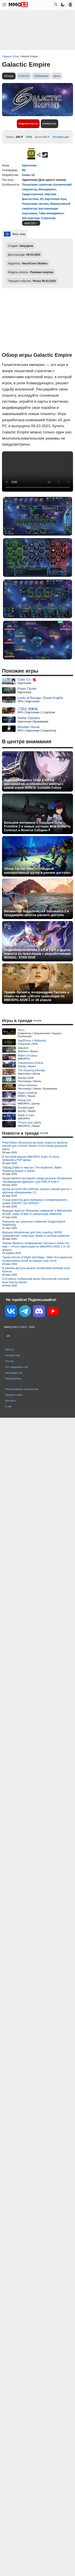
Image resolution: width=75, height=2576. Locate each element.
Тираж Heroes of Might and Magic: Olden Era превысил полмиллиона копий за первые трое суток (37, 1259)
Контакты (10, 1400)
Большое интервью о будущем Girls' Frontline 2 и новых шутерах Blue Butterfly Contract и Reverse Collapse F (37, 826)
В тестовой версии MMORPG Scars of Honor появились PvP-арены (30, 1158)
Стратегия (48, 218)
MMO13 (9, 1349)
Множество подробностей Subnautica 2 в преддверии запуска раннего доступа (36, 913)
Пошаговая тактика (35, 203)
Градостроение (32, 194)
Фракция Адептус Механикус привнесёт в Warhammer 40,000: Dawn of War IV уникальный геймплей (37, 1212)
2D (41, 199)
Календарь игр (13, 1372)
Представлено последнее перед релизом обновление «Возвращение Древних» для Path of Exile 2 (37, 1180)
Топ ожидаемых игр (16, 1366)
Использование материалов (21, 1389)
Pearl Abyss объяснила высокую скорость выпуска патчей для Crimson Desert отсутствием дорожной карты (34, 1146)
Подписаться (28, 124)
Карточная (29, 165)
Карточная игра (55, 199)
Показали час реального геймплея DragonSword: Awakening (34, 1223)
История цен (61, 136)
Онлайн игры (13, 1355)
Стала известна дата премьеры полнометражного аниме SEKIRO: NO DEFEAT (34, 1201)
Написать (49, 124)
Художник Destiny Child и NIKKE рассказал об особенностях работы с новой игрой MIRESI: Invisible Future (33, 783)
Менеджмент (47, 189)
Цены (56, 75)
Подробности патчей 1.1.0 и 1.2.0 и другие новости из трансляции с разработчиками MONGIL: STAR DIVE (37, 953)
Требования (41, 75)
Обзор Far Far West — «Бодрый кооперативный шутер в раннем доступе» (37, 870)
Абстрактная (31, 218)
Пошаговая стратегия (37, 184)
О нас (8, 1406)
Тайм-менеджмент (51, 213)
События (23, 75)
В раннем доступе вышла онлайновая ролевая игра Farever (36, 1269)
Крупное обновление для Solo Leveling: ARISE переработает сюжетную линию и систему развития (35, 1234)
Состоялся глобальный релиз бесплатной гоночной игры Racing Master (35, 1280)
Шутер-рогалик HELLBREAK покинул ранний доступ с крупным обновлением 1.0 (37, 1190)
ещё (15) (30, 223)
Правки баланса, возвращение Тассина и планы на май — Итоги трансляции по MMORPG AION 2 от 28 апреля (36, 995)
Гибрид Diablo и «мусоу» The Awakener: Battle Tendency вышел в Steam (31, 1169)
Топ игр (9, 1361)
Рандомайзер (13, 1378)
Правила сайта (14, 1394)
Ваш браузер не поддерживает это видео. (37, 471)
